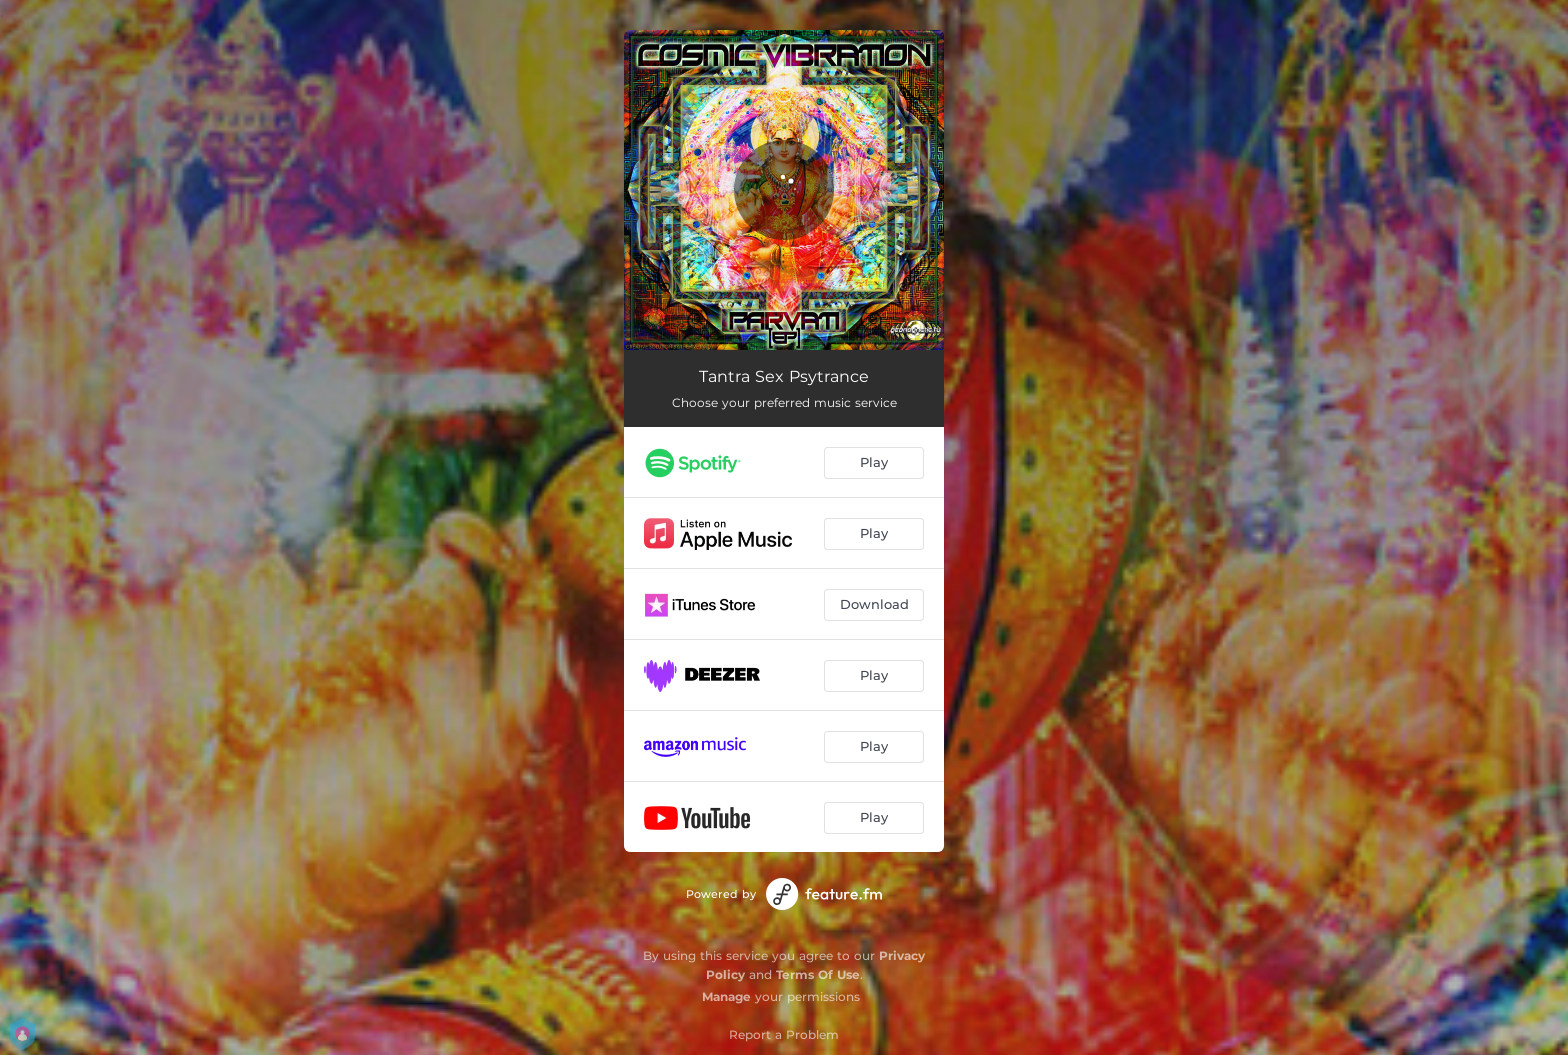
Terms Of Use (818, 974)
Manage (726, 996)
